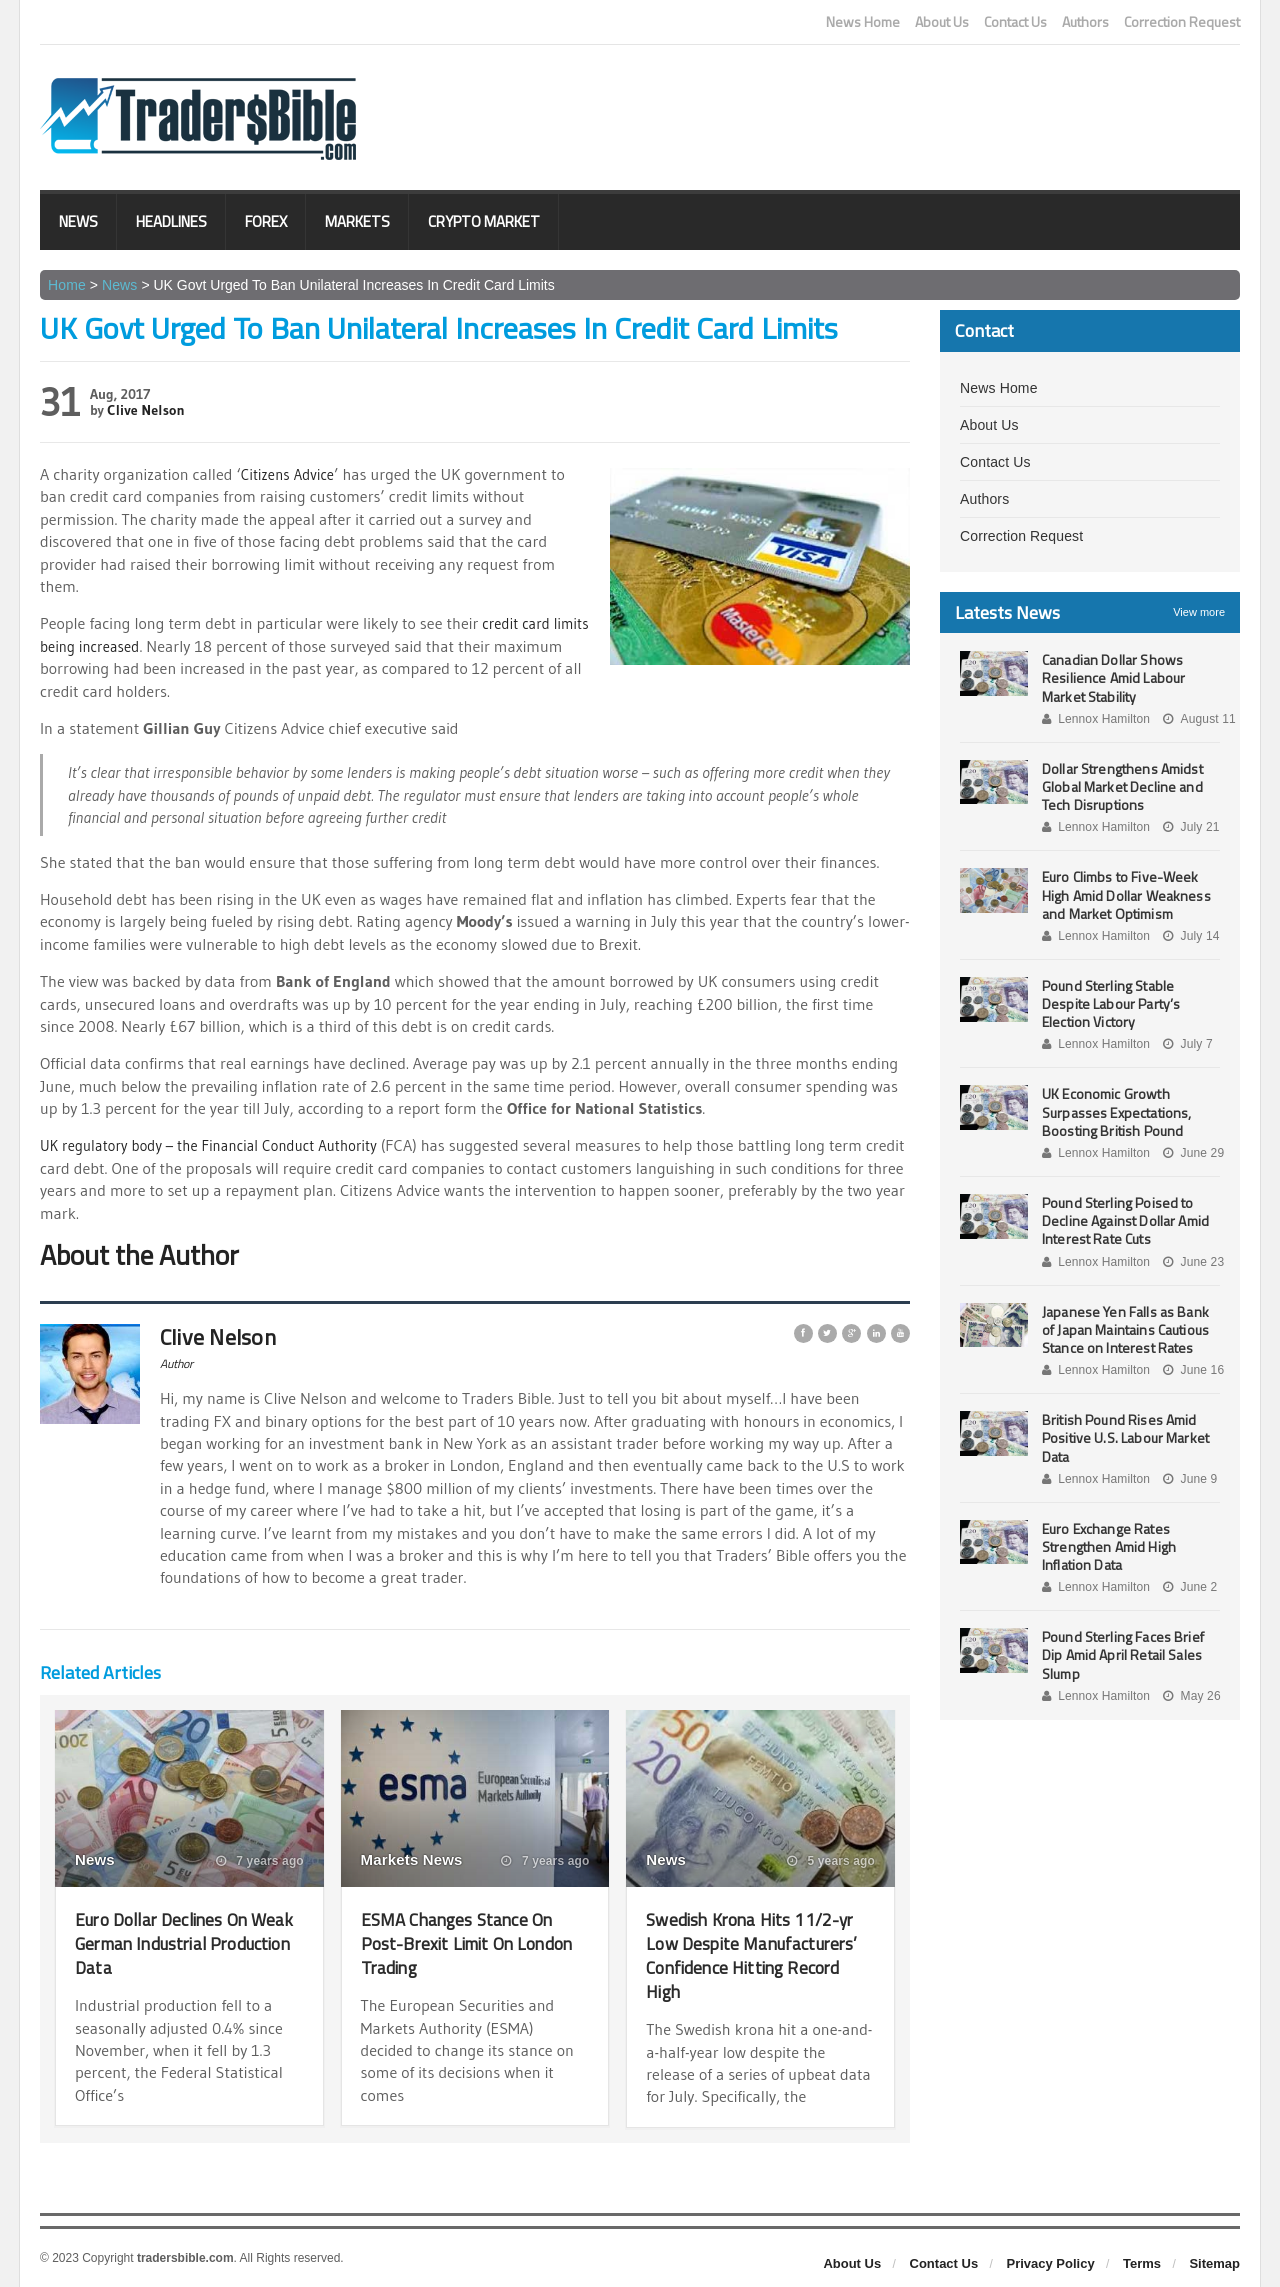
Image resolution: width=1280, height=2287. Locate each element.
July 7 (1185, 1044)
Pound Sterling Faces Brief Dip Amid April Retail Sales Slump (1121, 1654)
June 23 (1191, 1262)
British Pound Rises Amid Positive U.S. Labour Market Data (1123, 1437)
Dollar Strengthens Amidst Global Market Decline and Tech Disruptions (1120, 786)
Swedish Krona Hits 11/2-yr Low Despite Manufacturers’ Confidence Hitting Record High (760, 1954)
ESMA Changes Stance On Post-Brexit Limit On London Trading (469, 1942)
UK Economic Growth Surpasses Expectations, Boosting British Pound (1115, 1111)
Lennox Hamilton (1095, 719)
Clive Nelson (145, 410)
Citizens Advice (291, 474)
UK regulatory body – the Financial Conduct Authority (220, 1145)
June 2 (1187, 1587)
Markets (357, 221)
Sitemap (1214, 2263)
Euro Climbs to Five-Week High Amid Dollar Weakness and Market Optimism (1124, 894)
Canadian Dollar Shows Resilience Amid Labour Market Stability (1112, 677)
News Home (863, 22)
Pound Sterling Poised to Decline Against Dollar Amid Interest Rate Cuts (1123, 1220)
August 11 (1196, 719)
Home (66, 285)
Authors (1085, 22)
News (78, 221)
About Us (942, 22)
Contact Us (1015, 22)
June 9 (1187, 1479)
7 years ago (260, 1861)
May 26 (1189, 1696)
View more (1199, 612)
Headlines (171, 221)
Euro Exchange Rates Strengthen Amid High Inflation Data (1107, 1546)
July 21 (1188, 827)
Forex (266, 221)
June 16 (1191, 1370)
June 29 (1191, 1153)
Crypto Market (484, 221)
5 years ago (832, 1861)
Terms (1142, 2263)
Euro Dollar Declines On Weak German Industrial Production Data (175, 1942)
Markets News (411, 1859)
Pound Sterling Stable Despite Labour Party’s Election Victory (1109, 1003)
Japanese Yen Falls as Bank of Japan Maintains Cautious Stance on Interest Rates (1131, 1329)
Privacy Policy (1051, 2263)
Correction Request (1182, 22)
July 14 (1188, 936)
